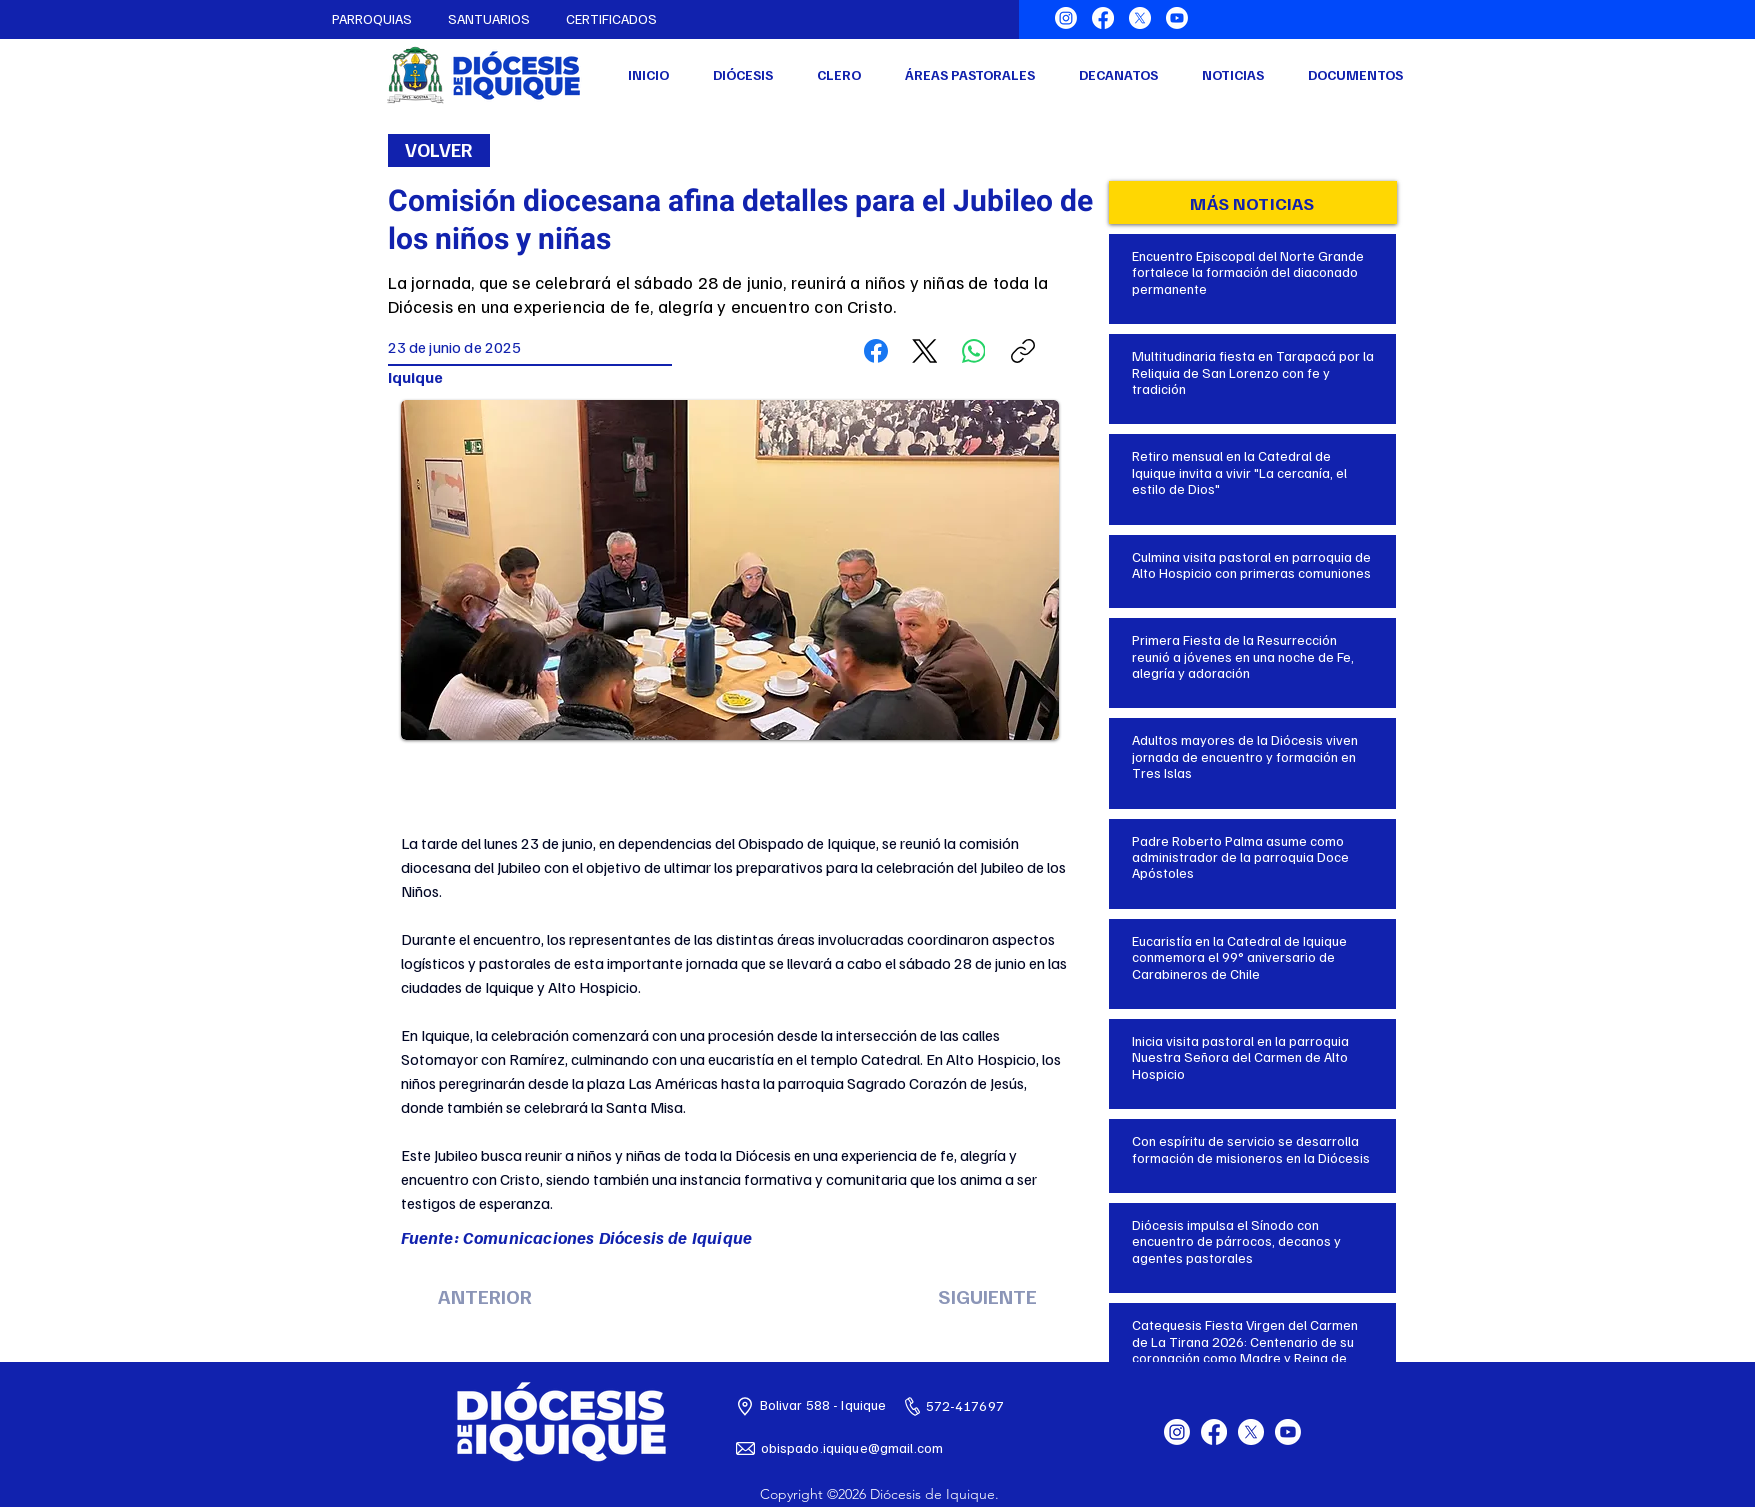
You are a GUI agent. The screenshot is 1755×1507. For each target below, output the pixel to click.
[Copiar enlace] (1023, 351)
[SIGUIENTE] (988, 1296)
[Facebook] (1103, 18)
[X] (1140, 18)
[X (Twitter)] (925, 351)
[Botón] (1253, 267)
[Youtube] (1177, 18)
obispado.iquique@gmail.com (852, 1447)
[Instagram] (1066, 18)
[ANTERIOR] (485, 1296)
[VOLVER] (439, 150)
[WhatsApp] (974, 351)
